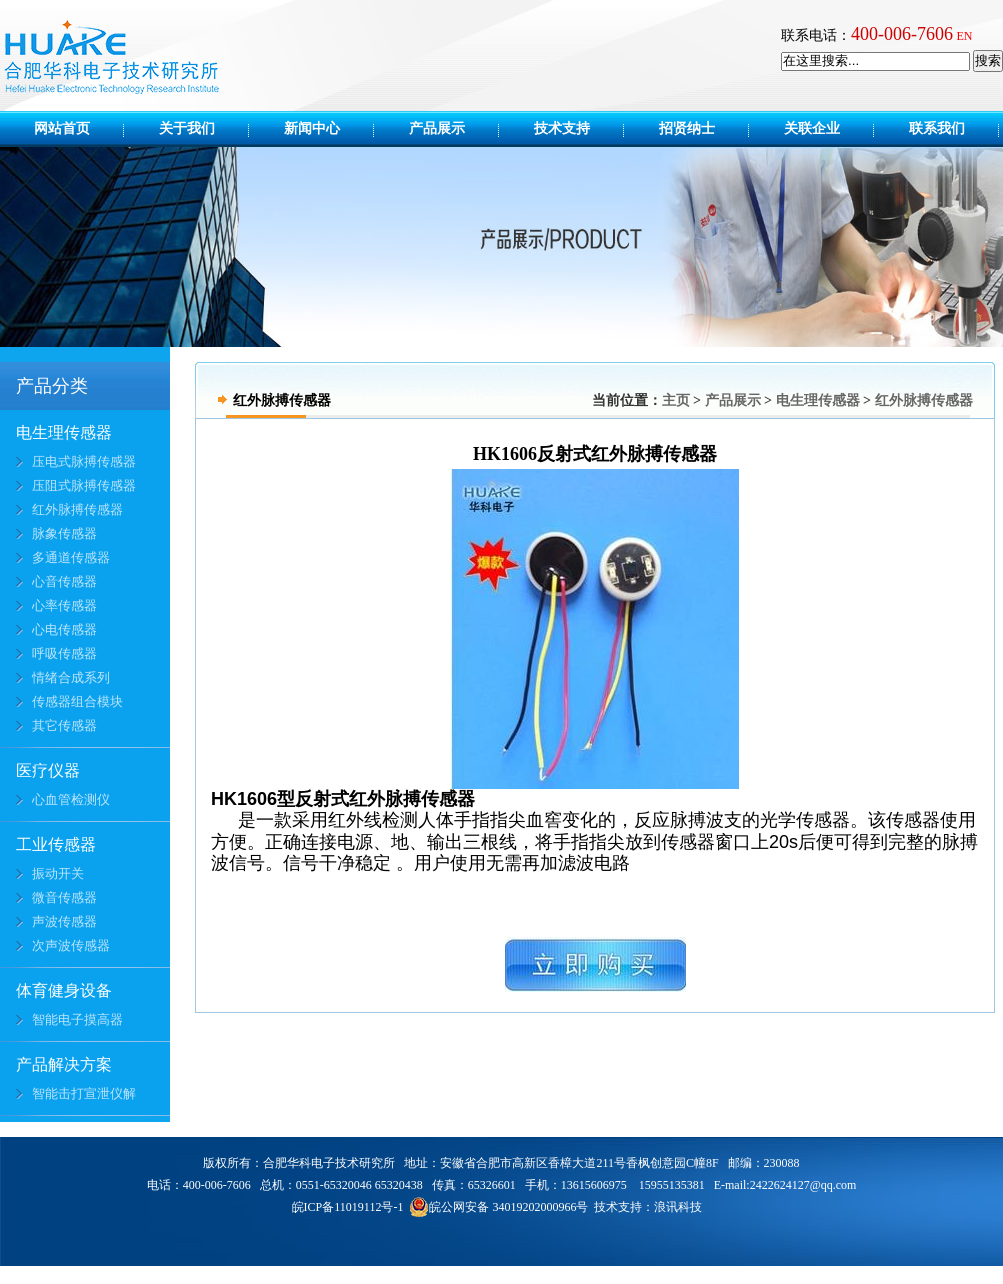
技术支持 (576, 128)
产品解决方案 (64, 1064)
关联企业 (826, 128)
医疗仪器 (48, 770)
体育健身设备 (64, 990)
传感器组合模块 (77, 701)
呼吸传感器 (64, 653)
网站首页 (62, 128)
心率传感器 (64, 605)
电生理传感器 (64, 432)
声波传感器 (64, 921)
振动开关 (58, 873)
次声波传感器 (71, 945)
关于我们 (201, 128)
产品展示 (451, 128)
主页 (676, 400)
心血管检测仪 (71, 799)
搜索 (988, 60)
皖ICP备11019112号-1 (348, 1207)
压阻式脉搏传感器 (84, 485)
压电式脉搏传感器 (84, 461)
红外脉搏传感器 (77, 509)
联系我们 (937, 128)
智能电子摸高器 (77, 1019)
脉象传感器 (64, 533)
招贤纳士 (701, 128)
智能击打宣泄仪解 (84, 1093)
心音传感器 (64, 581)
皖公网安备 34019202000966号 (498, 1207)
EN (965, 36)
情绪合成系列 (71, 677)
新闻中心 (326, 128)
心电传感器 (64, 629)
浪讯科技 (678, 1207)
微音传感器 (64, 897)
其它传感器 (64, 725)
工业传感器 (56, 844)
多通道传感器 (71, 557)
